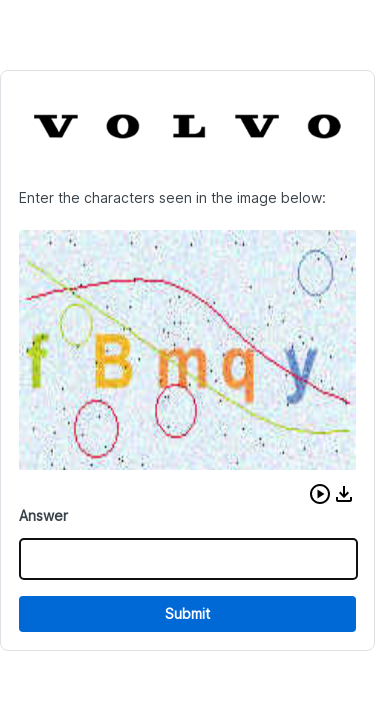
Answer (43, 515)
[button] (320, 494)
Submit (187, 613)
